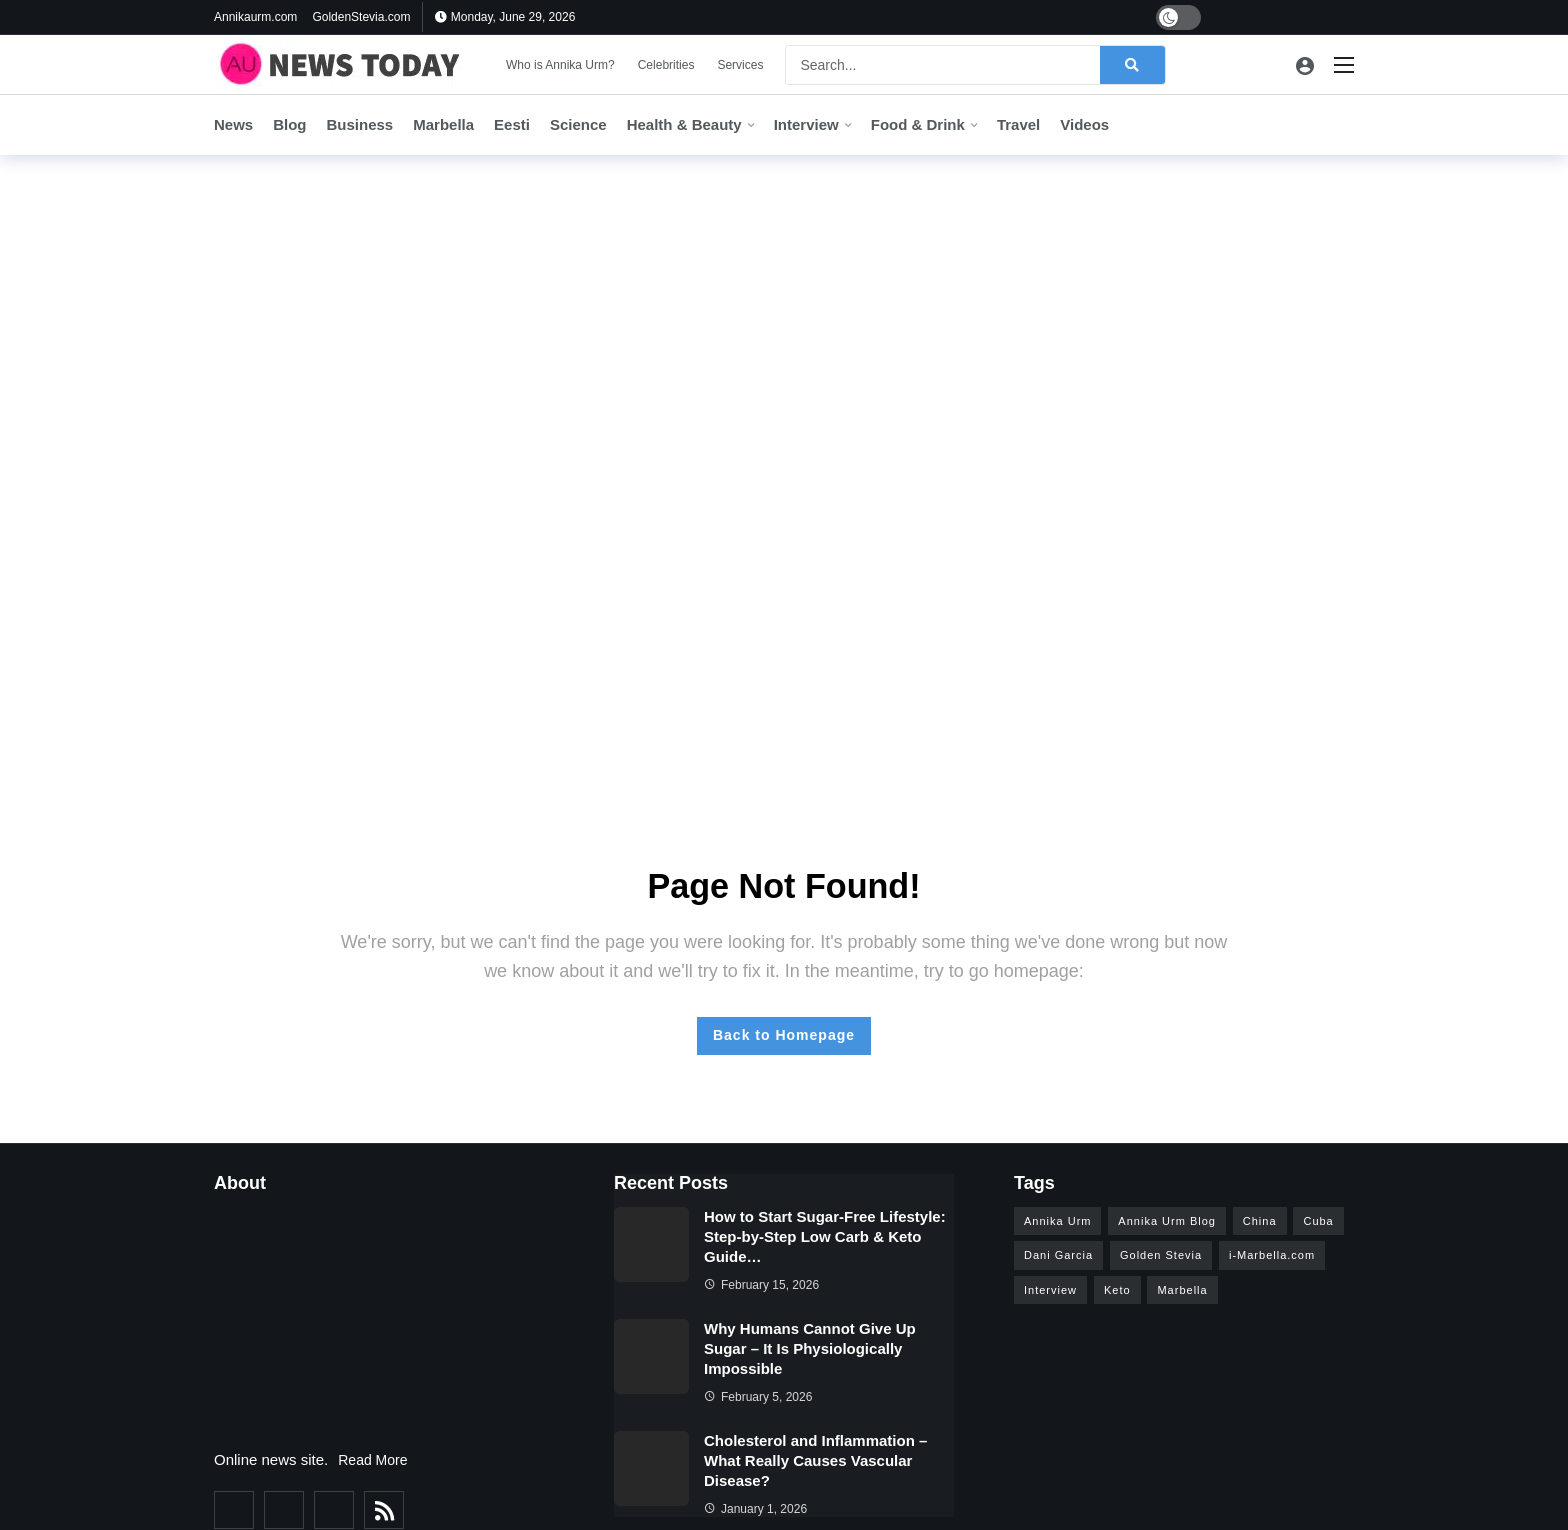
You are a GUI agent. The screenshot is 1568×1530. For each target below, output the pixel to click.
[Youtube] (1284, 17)
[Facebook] (1222, 17)
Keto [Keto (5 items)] (1117, 1290)
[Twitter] (1253, 17)
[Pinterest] (1346, 17)
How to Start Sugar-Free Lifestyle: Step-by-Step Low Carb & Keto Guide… (825, 1236)
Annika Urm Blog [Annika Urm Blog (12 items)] (1167, 1221)
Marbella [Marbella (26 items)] (1182, 1290)
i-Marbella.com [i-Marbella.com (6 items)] (1272, 1255)
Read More (372, 1460)
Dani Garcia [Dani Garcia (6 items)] (1058, 1255)
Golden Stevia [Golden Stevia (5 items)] (1161, 1255)
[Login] (1305, 65)
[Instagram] (1315, 17)
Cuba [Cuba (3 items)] (1318, 1221)
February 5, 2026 (758, 1397)
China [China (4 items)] (1260, 1221)
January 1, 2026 (755, 1509)
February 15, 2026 (761, 1285)
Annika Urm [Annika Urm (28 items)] (1057, 1221)
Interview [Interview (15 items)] (1050, 1290)
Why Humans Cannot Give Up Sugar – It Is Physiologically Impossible (810, 1348)
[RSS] (384, 1510)
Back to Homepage (784, 1035)
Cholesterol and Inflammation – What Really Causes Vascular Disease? (815, 1460)
